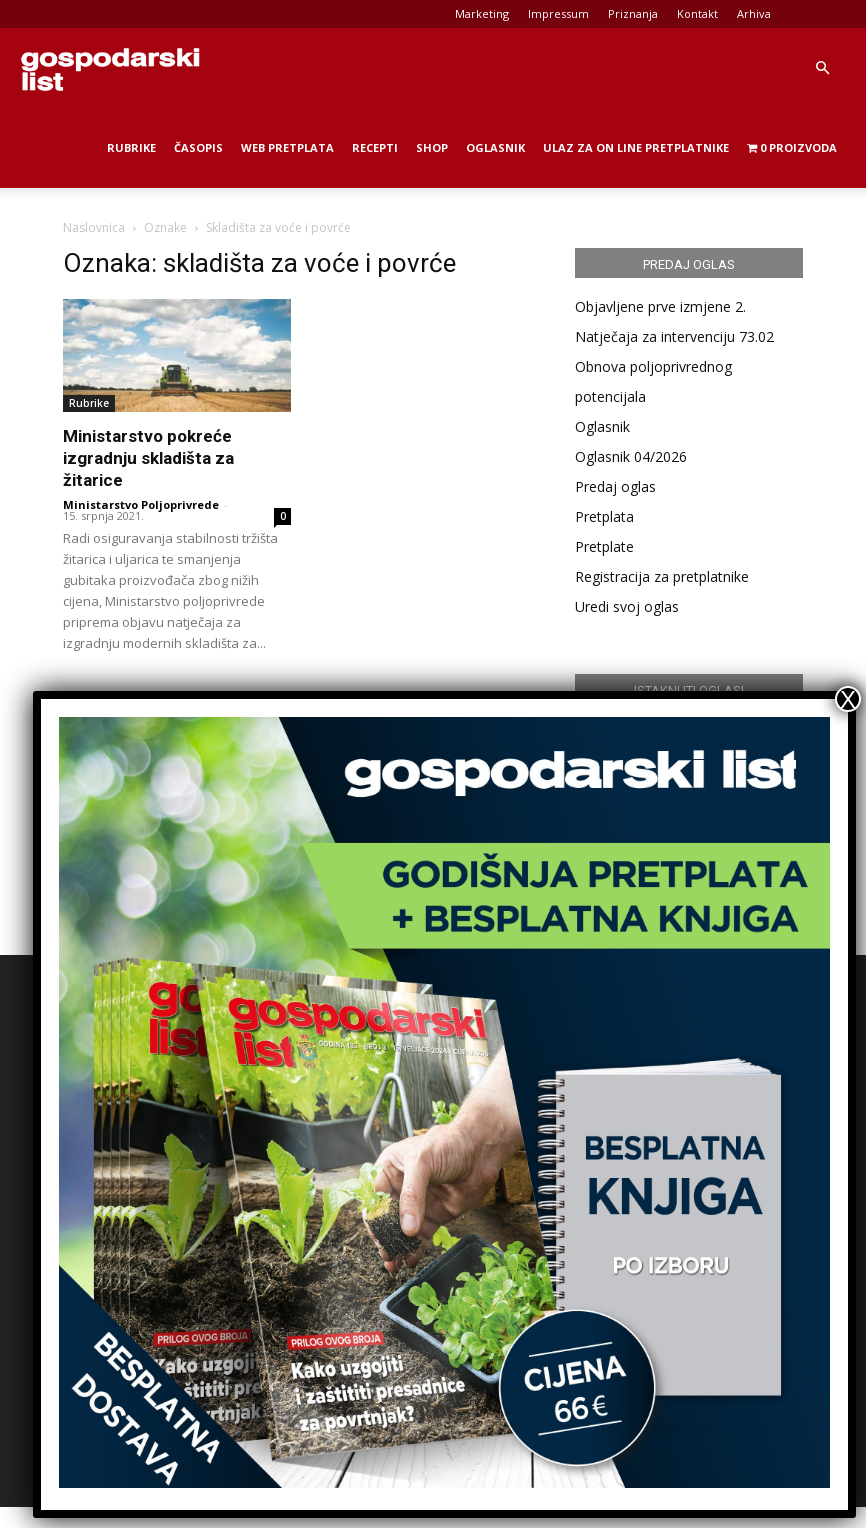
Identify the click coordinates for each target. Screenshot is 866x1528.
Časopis (198, 147)
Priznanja (633, 13)
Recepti (375, 147)
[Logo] (110, 68)
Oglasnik (495, 147)
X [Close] (848, 699)
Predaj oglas (615, 486)
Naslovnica (94, 227)
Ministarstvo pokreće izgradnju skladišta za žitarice (148, 458)
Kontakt (697, 13)
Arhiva (754, 13)
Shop (432, 147)
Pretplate (604, 546)
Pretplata (604, 516)
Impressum (558, 13)
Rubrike (131, 147)
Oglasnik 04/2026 (631, 456)
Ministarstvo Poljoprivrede (141, 504)
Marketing (482, 13)
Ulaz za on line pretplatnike (636, 147)
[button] (822, 68)
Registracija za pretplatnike (662, 576)
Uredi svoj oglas (627, 606)
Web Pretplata (287, 147)
